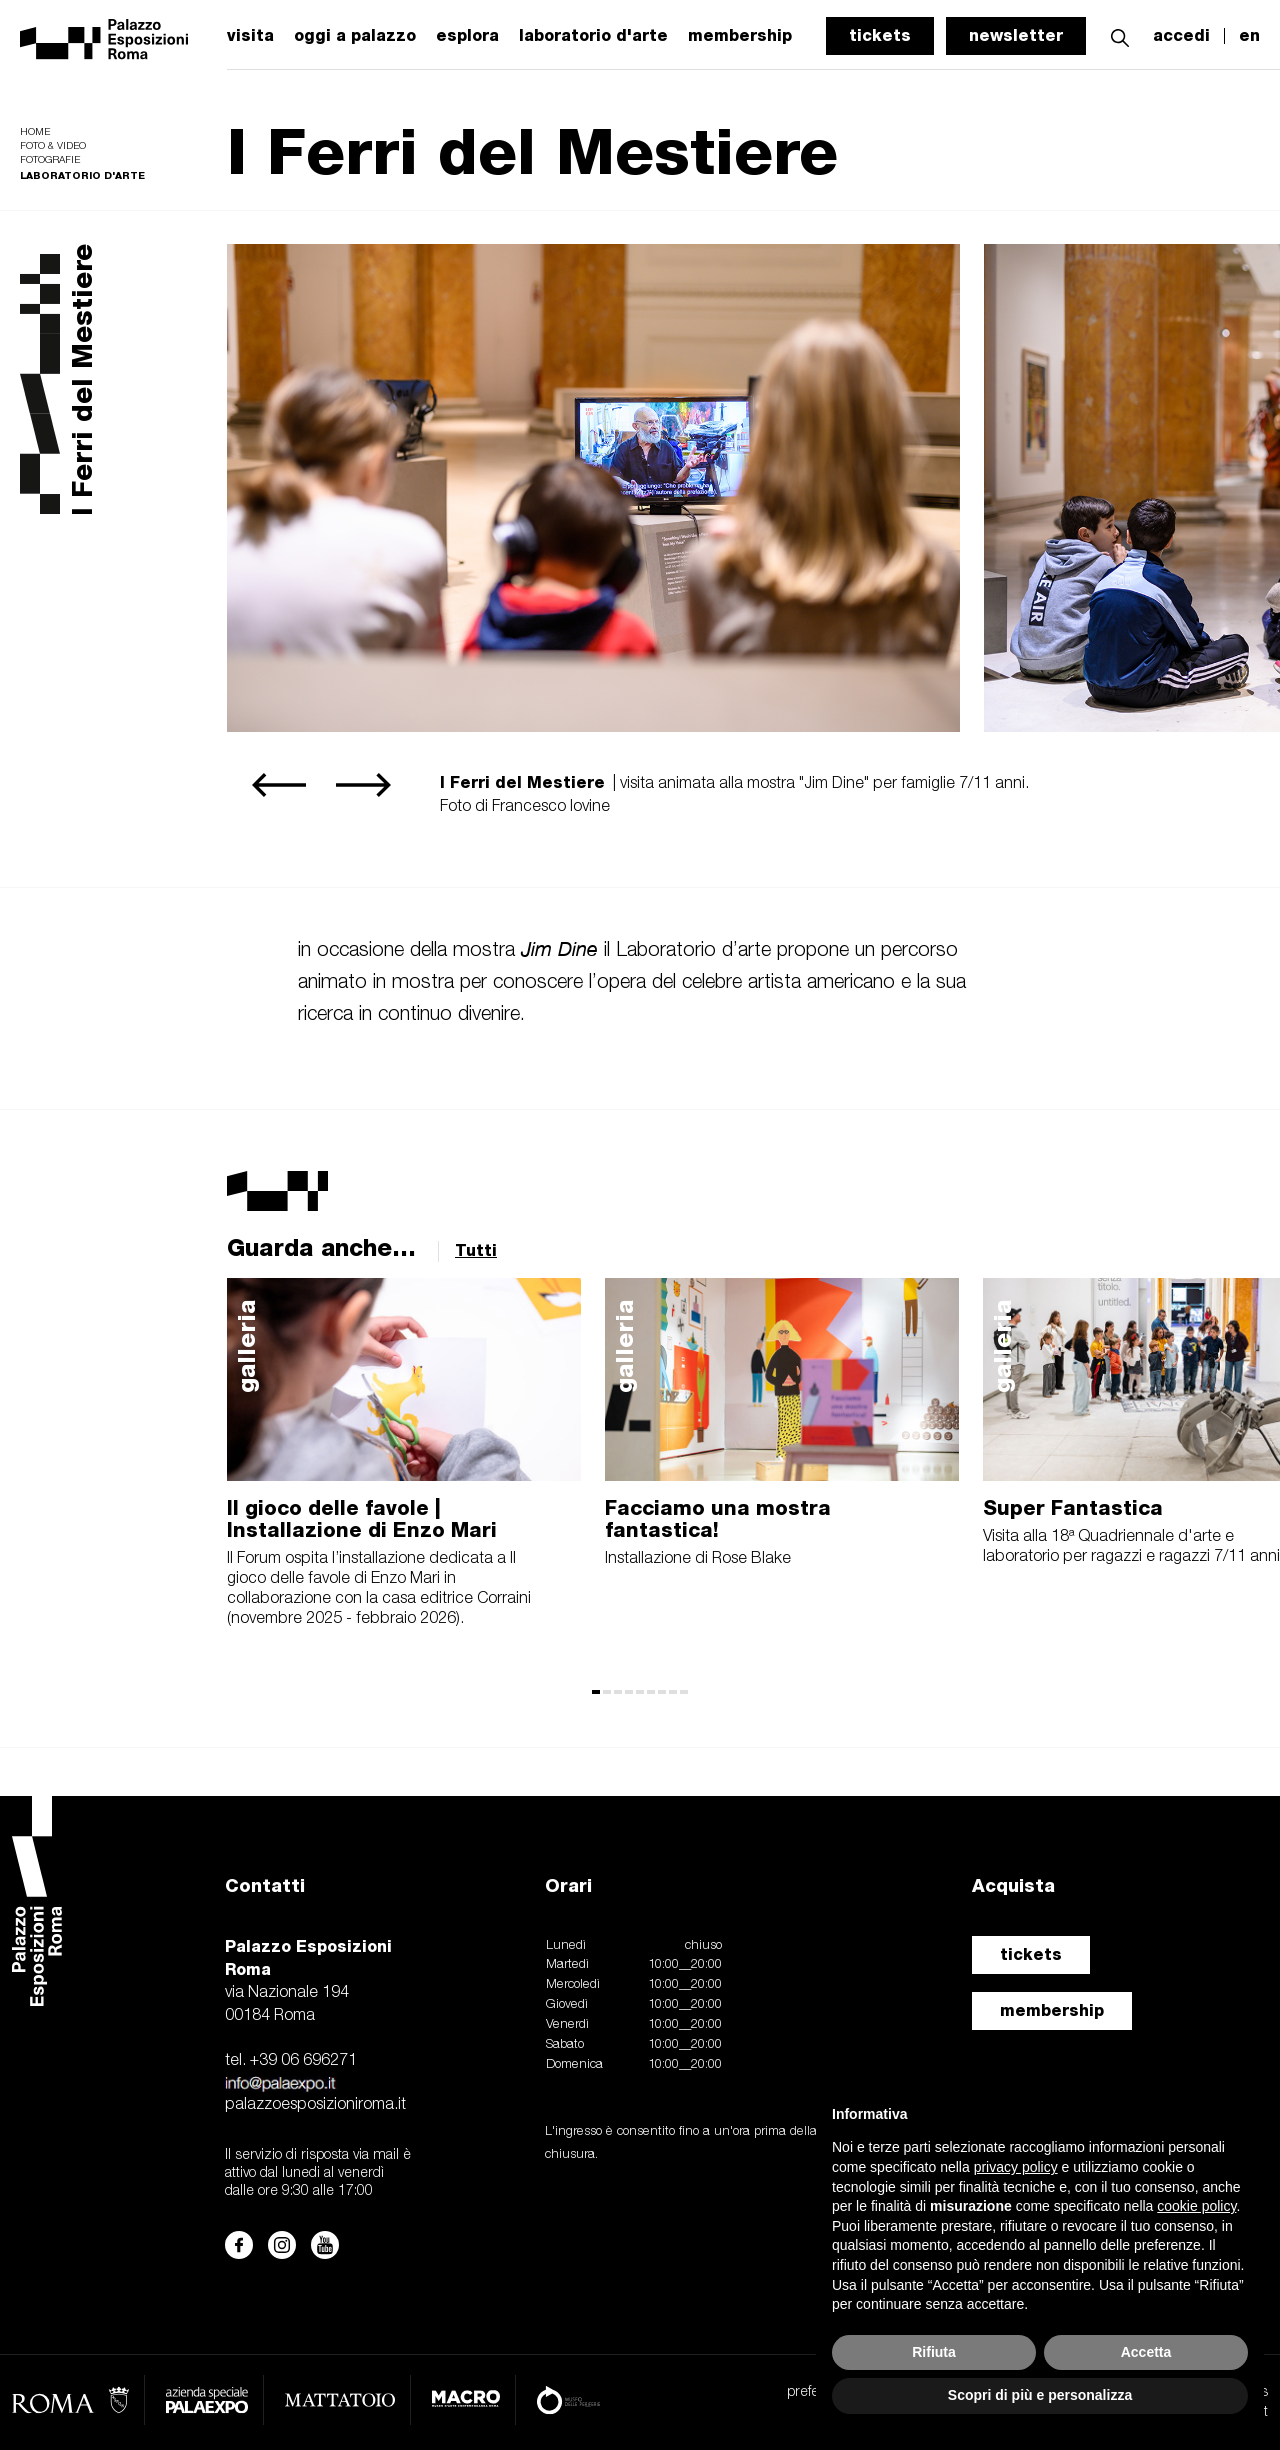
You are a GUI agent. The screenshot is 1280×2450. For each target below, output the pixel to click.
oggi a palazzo (355, 36)
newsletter (1016, 35)
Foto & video (53, 146)
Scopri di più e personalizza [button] (1040, 2395)
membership (1052, 2010)
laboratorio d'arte (593, 36)
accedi (1181, 36)
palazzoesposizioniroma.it (315, 2105)
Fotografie (50, 160)
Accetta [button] (1146, 2352)
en (1249, 36)
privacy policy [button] (1016, 2167)
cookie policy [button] (1196, 2206)
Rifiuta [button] (934, 2352)
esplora (467, 36)
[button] (1120, 35)
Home (35, 132)
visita (250, 36)
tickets (880, 35)
